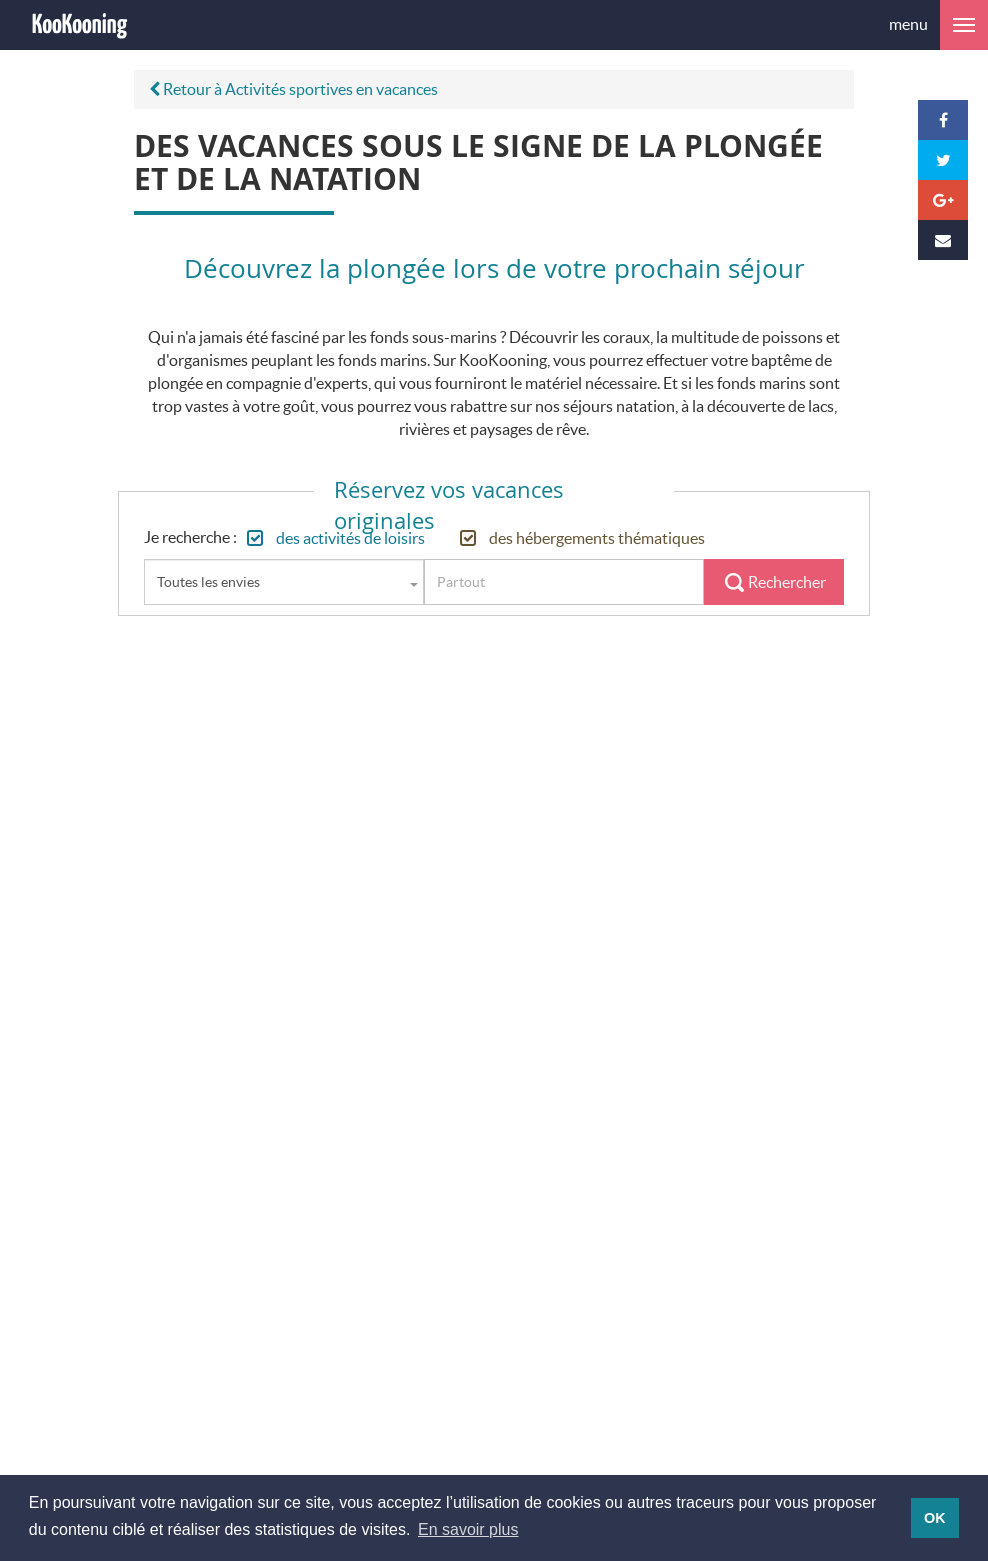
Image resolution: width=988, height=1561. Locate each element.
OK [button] (935, 1518)
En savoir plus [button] (468, 1529)
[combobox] (284, 582)
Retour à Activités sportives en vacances (293, 88)
